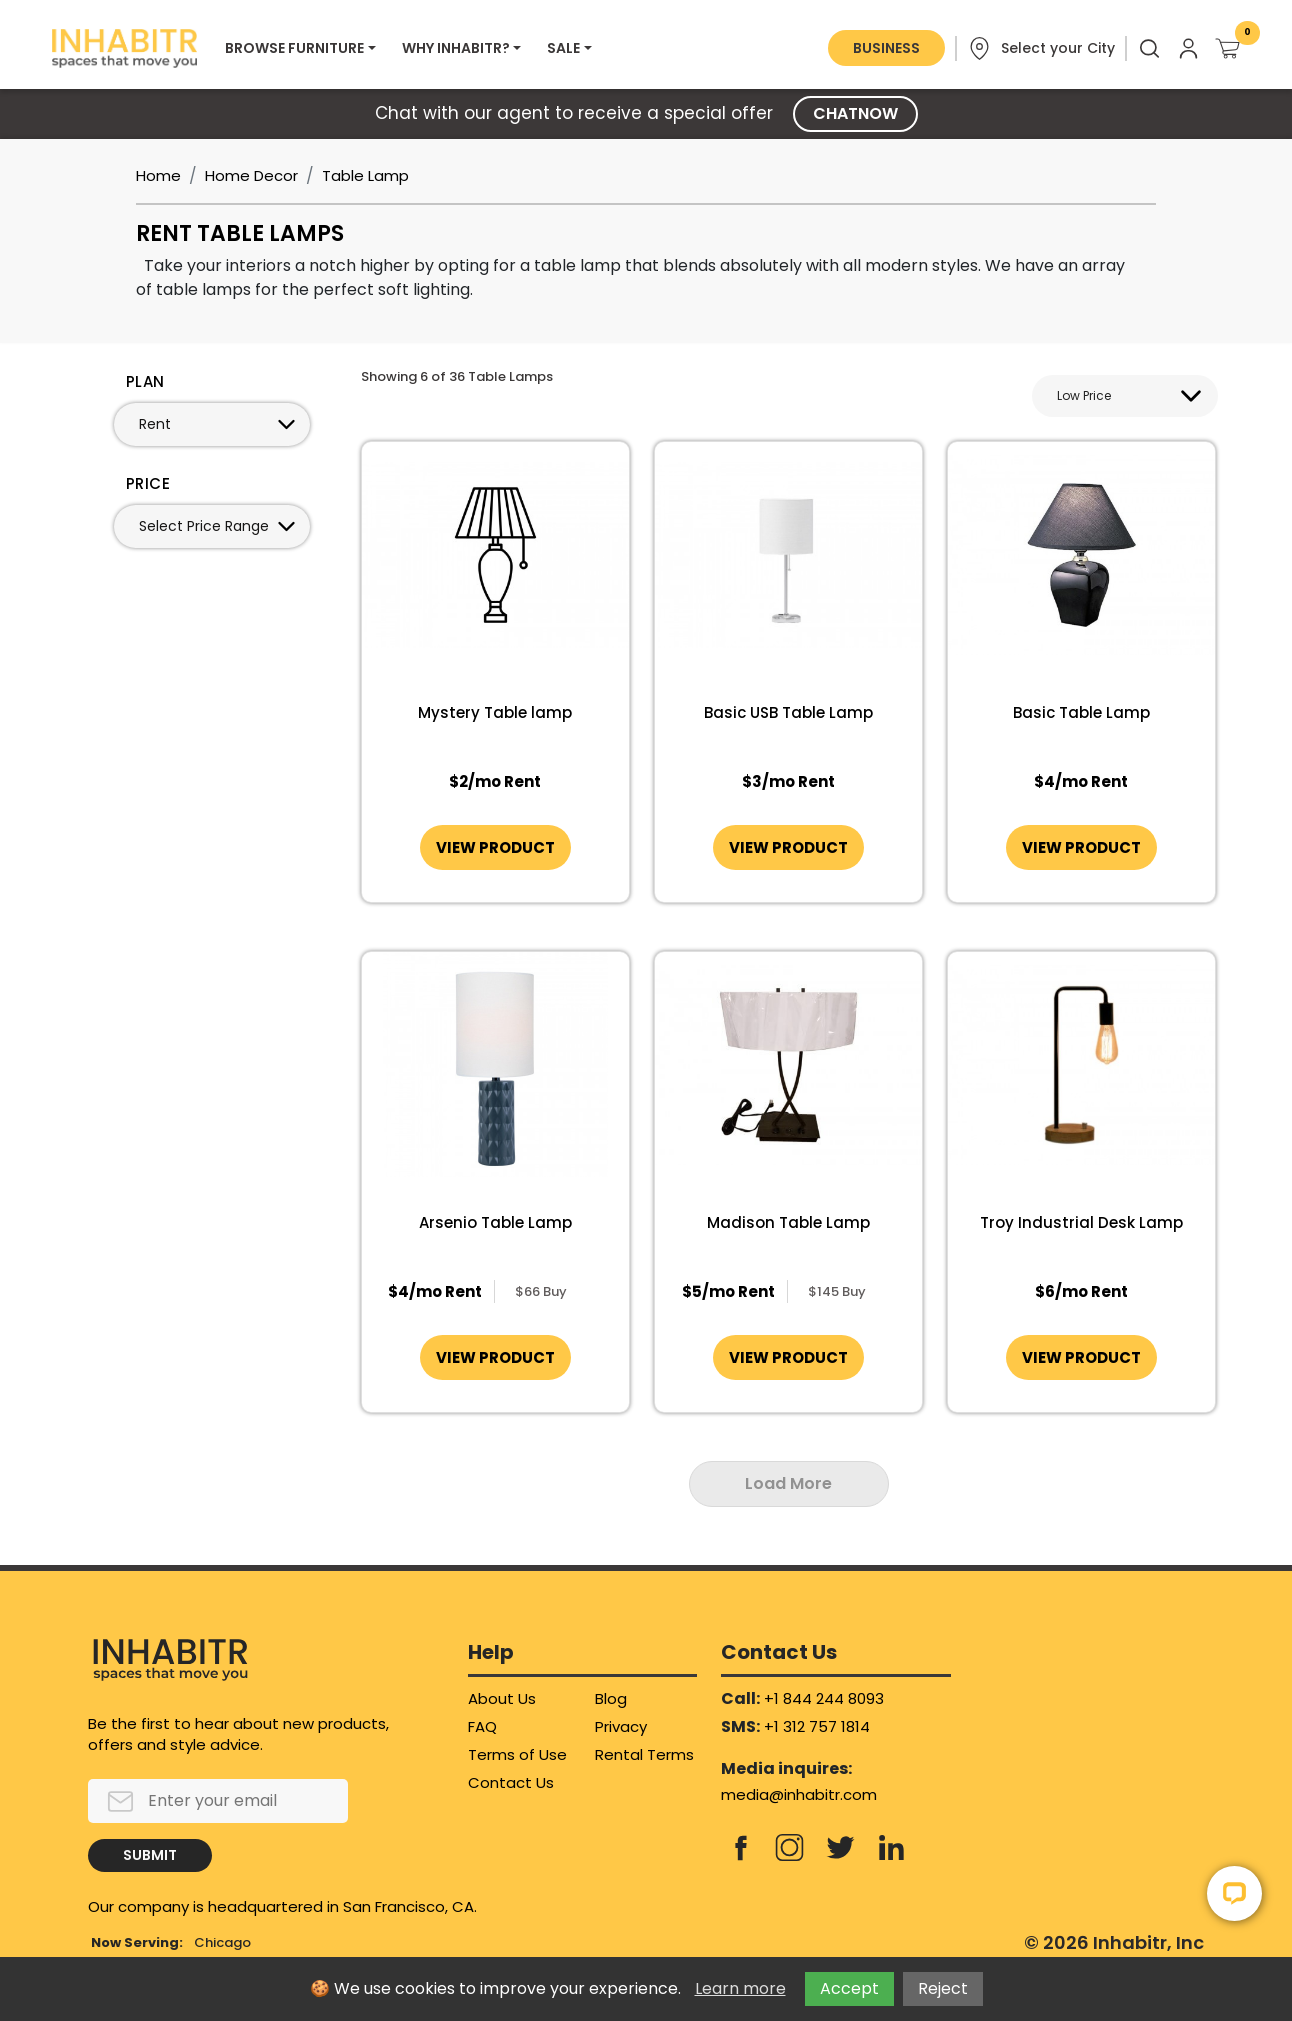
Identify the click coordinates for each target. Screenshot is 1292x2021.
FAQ (482, 1726)
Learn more (740, 1988)
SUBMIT (150, 1855)
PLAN (145, 381)
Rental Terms (644, 1754)
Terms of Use (517, 1754)
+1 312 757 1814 (817, 1726)
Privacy (621, 1726)
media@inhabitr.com (799, 1794)
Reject (943, 1988)
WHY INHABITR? (456, 48)
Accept (849, 1988)
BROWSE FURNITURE (294, 48)
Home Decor (251, 175)
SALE (563, 48)
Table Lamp (365, 175)
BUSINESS (886, 48)
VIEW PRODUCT (495, 847)
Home (158, 175)
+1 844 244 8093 (824, 1698)
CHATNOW (855, 113)
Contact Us (511, 1782)
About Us (502, 1698)
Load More (788, 1483)
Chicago (222, 1942)
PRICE (148, 483)
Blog (611, 1698)
